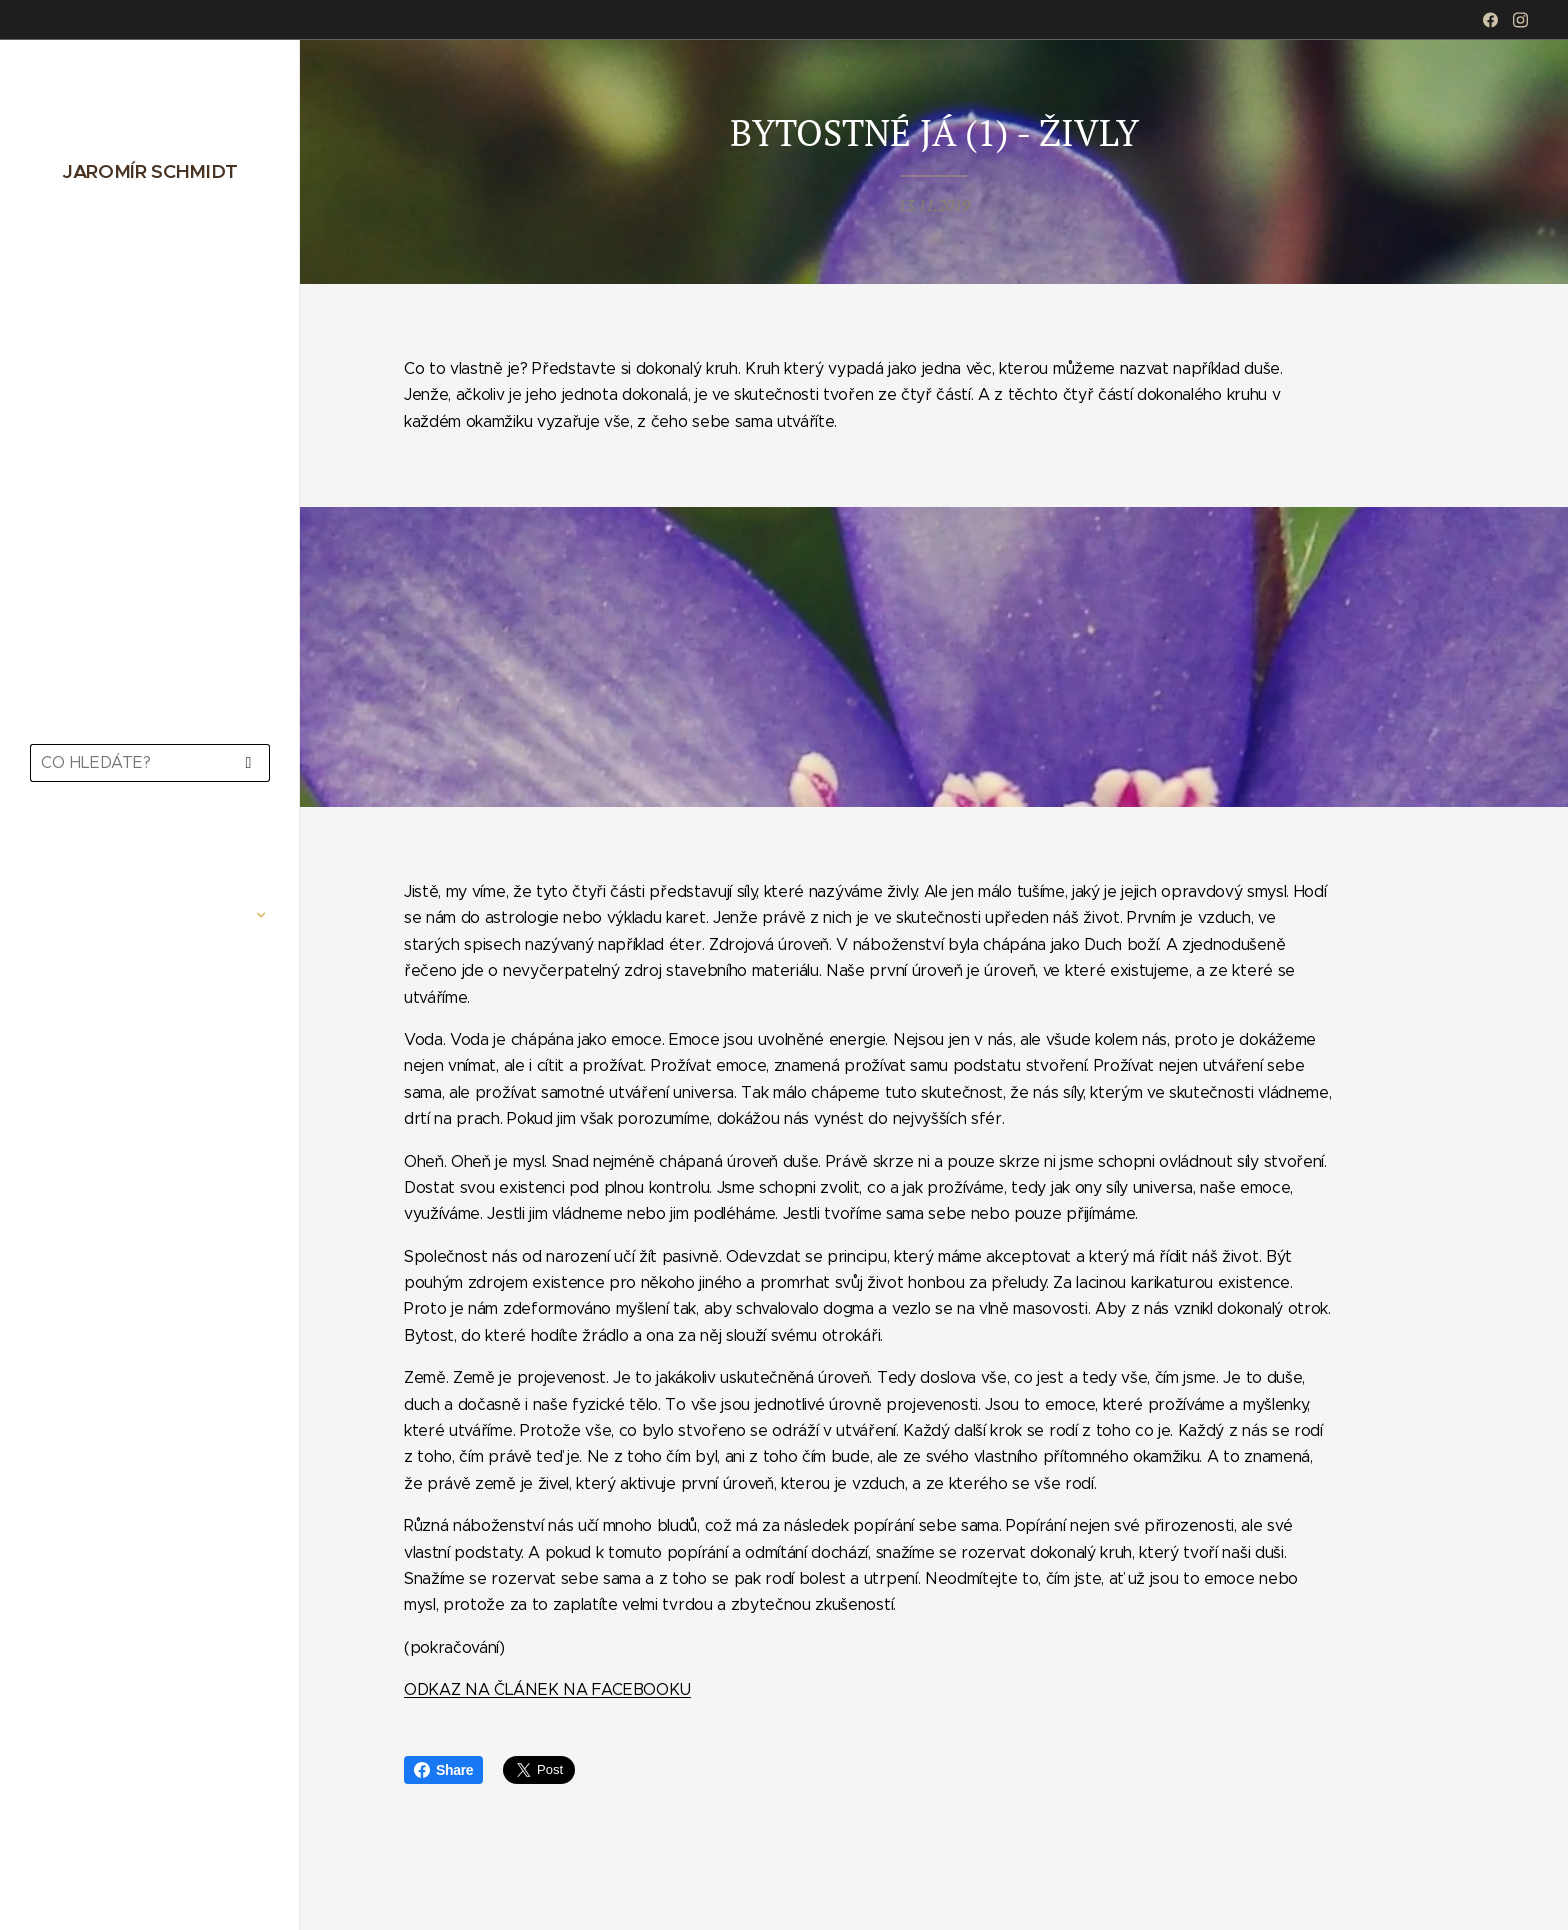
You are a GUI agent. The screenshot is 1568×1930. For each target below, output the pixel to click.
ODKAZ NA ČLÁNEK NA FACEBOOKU (547, 1689)
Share (443, 1770)
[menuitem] (150, 855)
